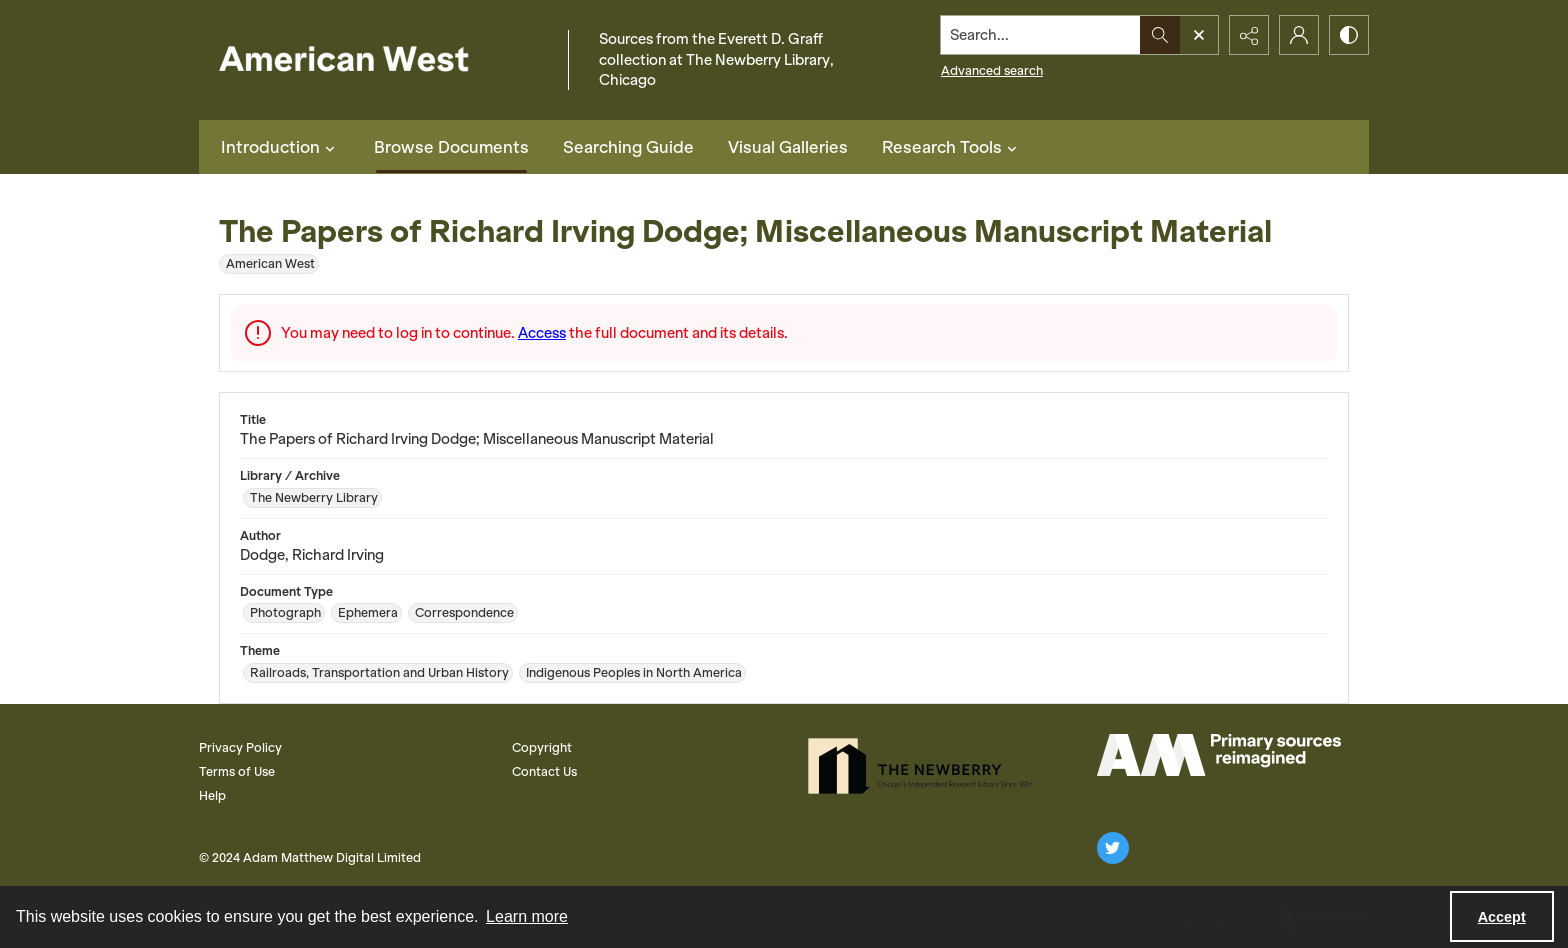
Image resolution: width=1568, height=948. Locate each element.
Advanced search (992, 70)
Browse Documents (451, 147)
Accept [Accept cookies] (1502, 917)
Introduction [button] (280, 147)
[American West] (378, 60)
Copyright (542, 747)
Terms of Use (237, 771)
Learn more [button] (527, 916)
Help (212, 795)
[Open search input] (1199, 35)
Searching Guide (628, 147)
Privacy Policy (240, 747)
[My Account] (1299, 35)
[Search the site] (1041, 35)
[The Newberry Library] (926, 766)
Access (542, 333)
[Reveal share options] (1249, 35)
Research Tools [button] (952, 147)
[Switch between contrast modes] (1349, 35)
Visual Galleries (788, 147)
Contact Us (544, 771)
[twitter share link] (1113, 848)
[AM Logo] (1219, 755)
